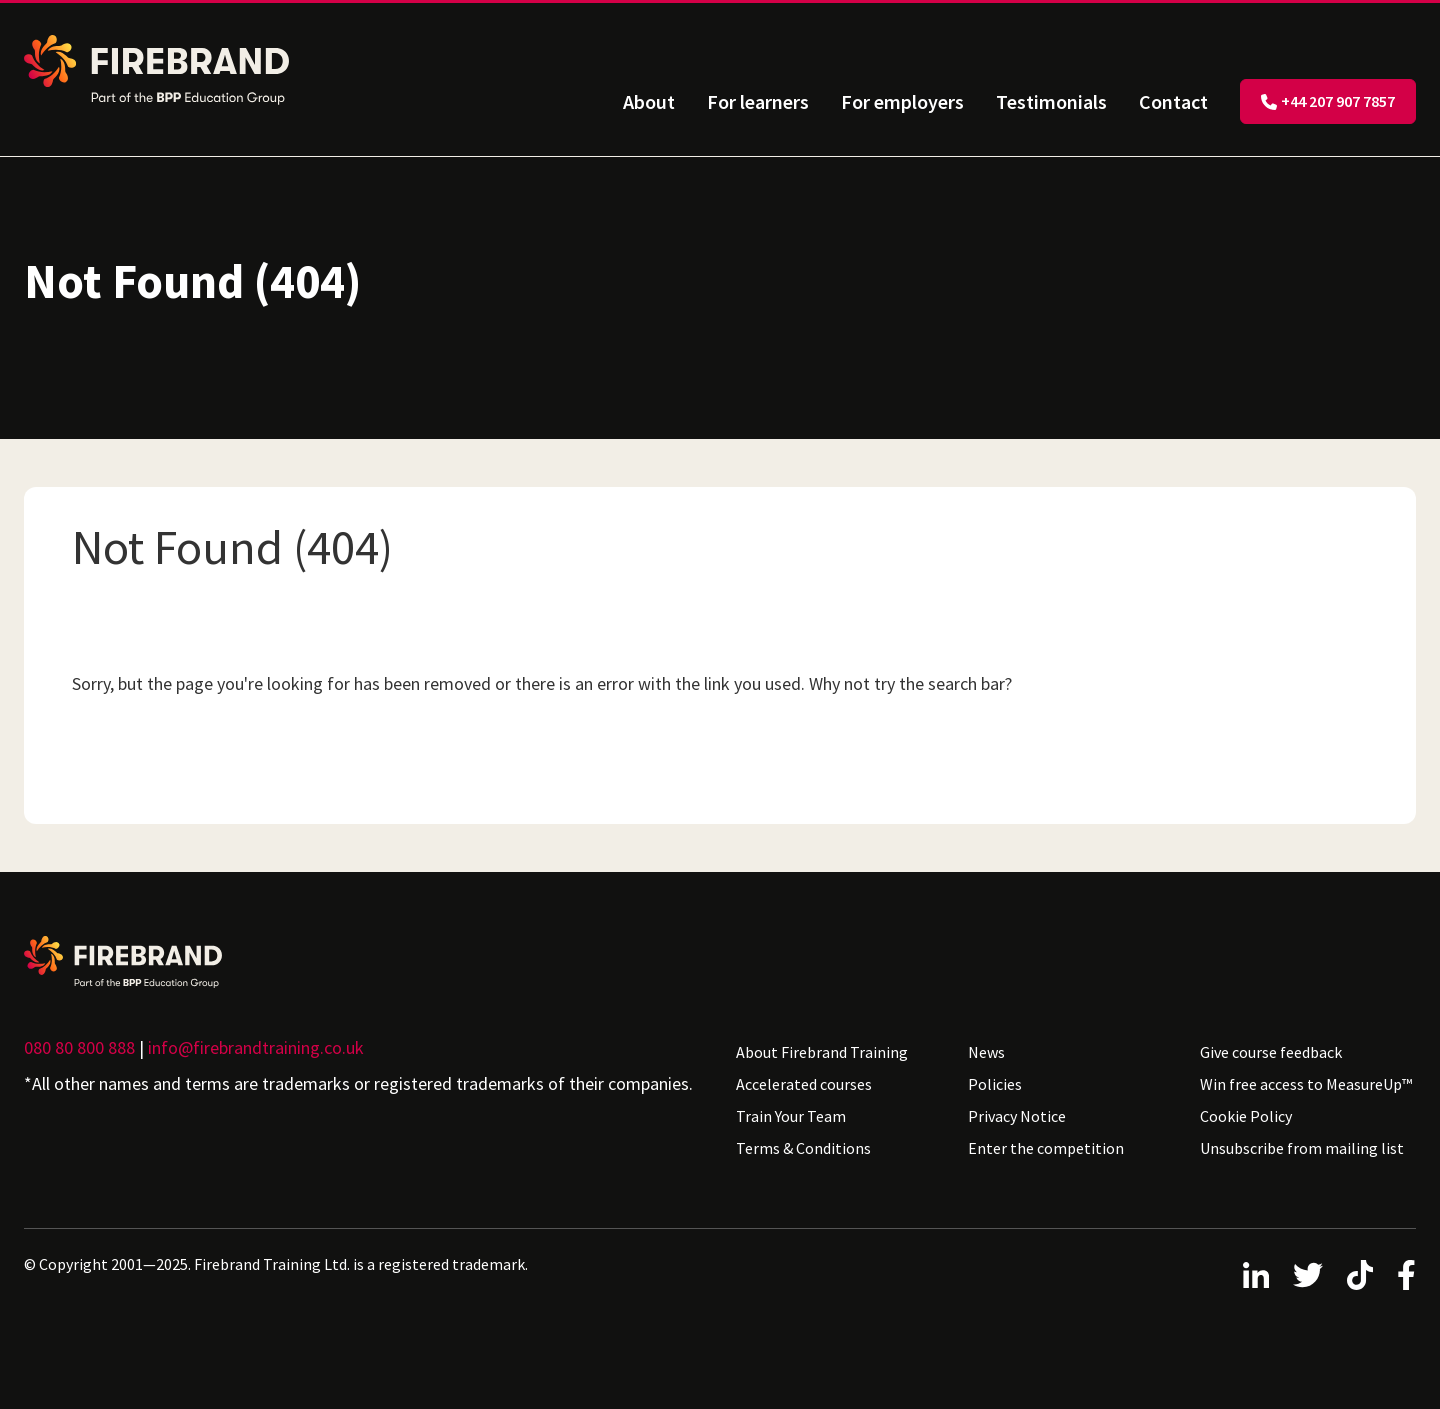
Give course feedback (1271, 1052)
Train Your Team (791, 1116)
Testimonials (1051, 101)
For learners (758, 101)
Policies (995, 1084)
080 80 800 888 (79, 1047)
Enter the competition (1046, 1148)
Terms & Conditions (803, 1148)
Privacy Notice (1017, 1116)
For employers (902, 101)
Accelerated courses (804, 1084)
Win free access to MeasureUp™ (1306, 1084)
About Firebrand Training (822, 1052)
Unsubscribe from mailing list (1302, 1148)
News (986, 1052)
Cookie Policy (1246, 1116)
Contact (1173, 101)
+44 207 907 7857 (1328, 101)
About (649, 101)
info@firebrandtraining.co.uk (256, 1047)
